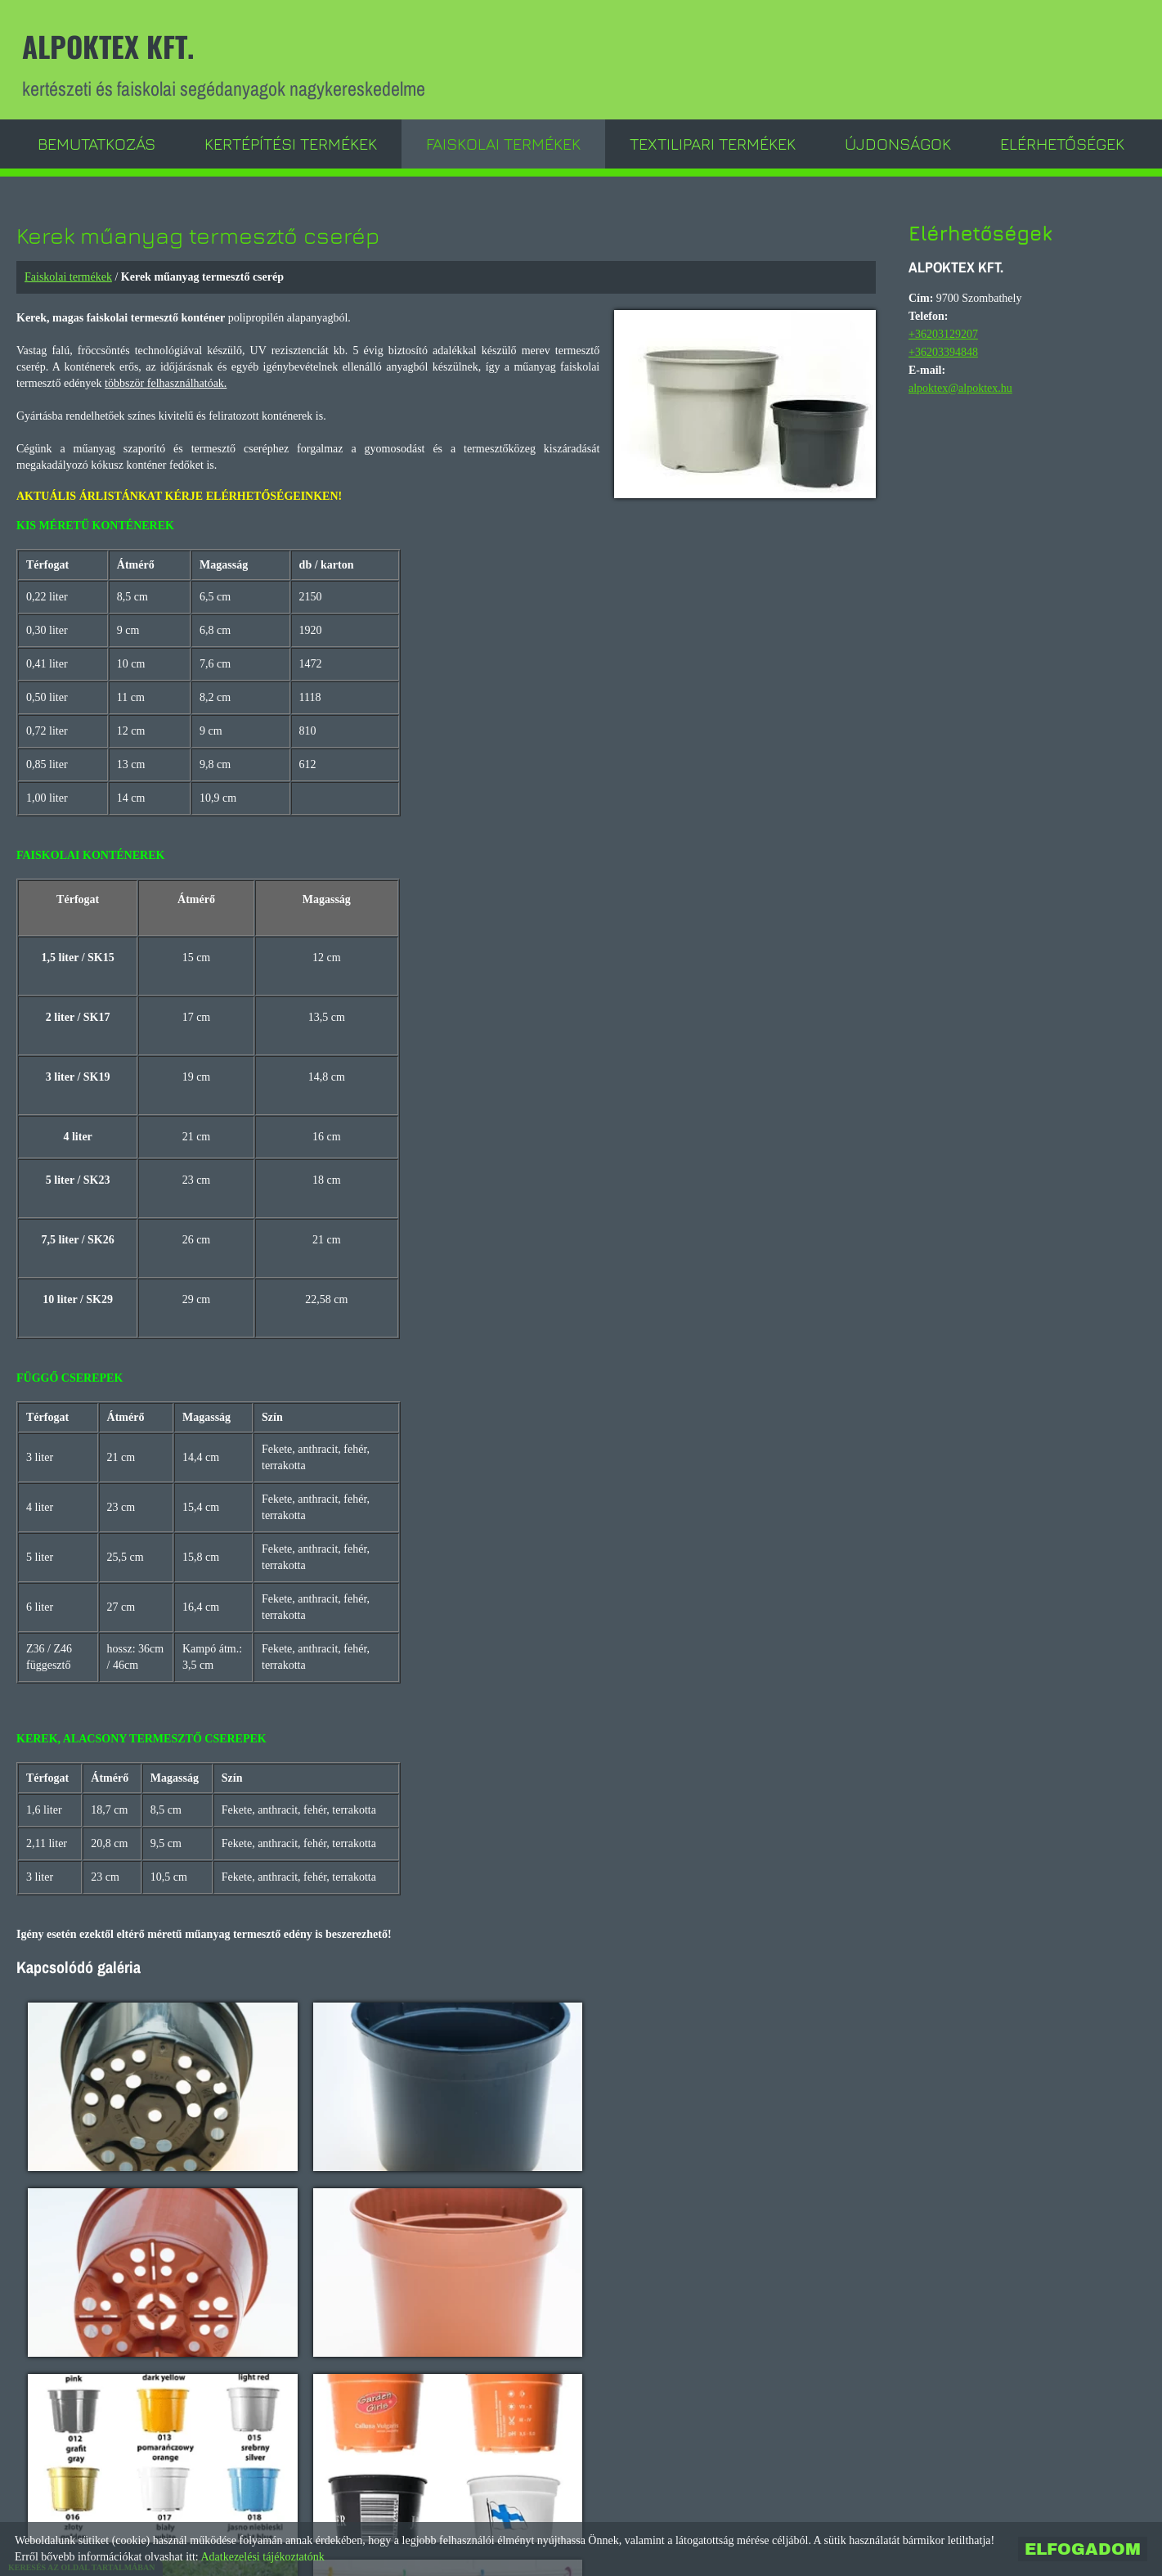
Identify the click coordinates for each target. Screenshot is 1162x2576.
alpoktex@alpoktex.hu (960, 387)
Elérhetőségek (1062, 142)
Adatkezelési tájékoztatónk (262, 2557)
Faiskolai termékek (503, 142)
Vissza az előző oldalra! (131, 2466)
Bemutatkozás (96, 142)
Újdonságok (898, 142)
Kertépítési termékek (290, 142)
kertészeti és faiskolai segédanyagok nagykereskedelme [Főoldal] (226, 63)
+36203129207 (943, 333)
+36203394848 (943, 351)
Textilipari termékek (713, 142)
